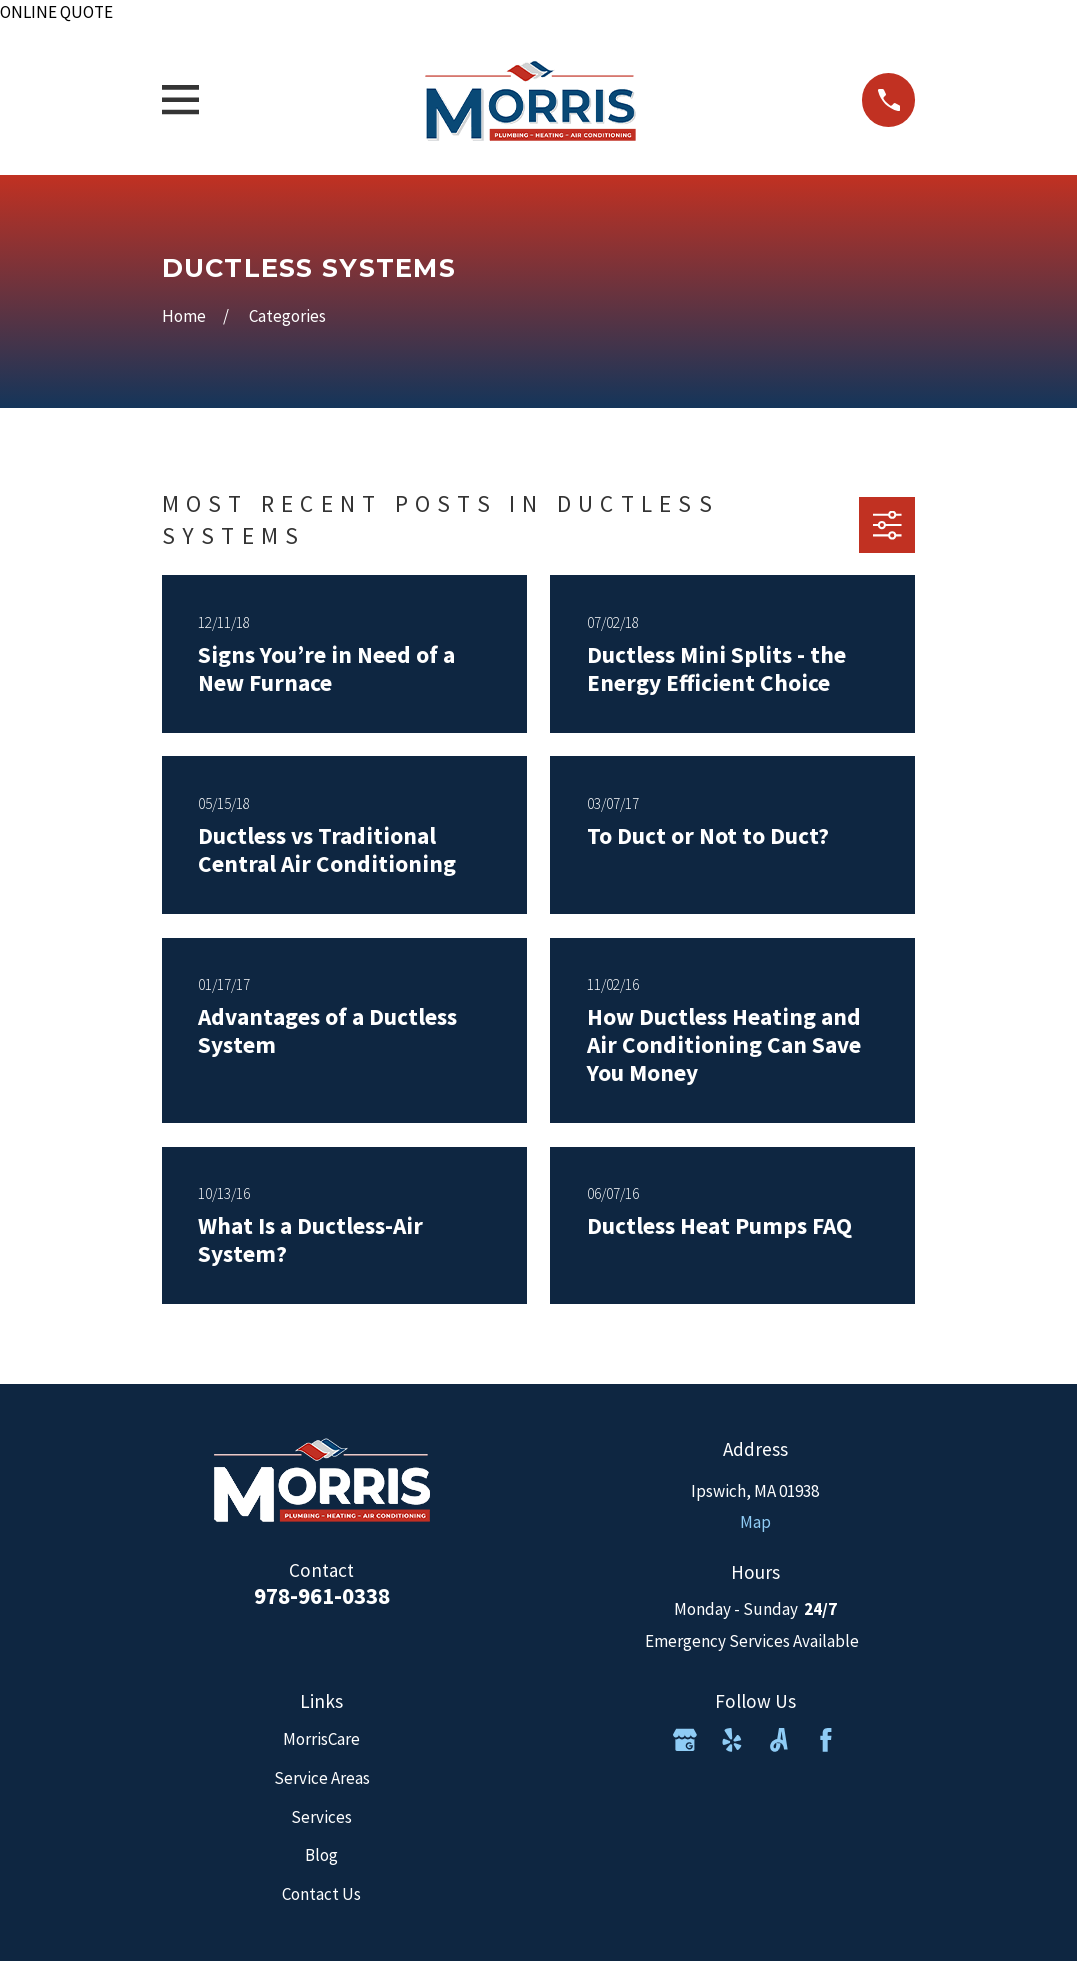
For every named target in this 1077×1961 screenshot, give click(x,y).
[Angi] (779, 1740)
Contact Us (321, 1894)
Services (321, 1817)
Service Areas (322, 1778)
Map (755, 1522)
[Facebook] (826, 1740)
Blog (321, 1855)
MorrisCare (321, 1739)
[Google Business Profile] (685, 1740)
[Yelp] (732, 1740)
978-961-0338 (322, 1595)
